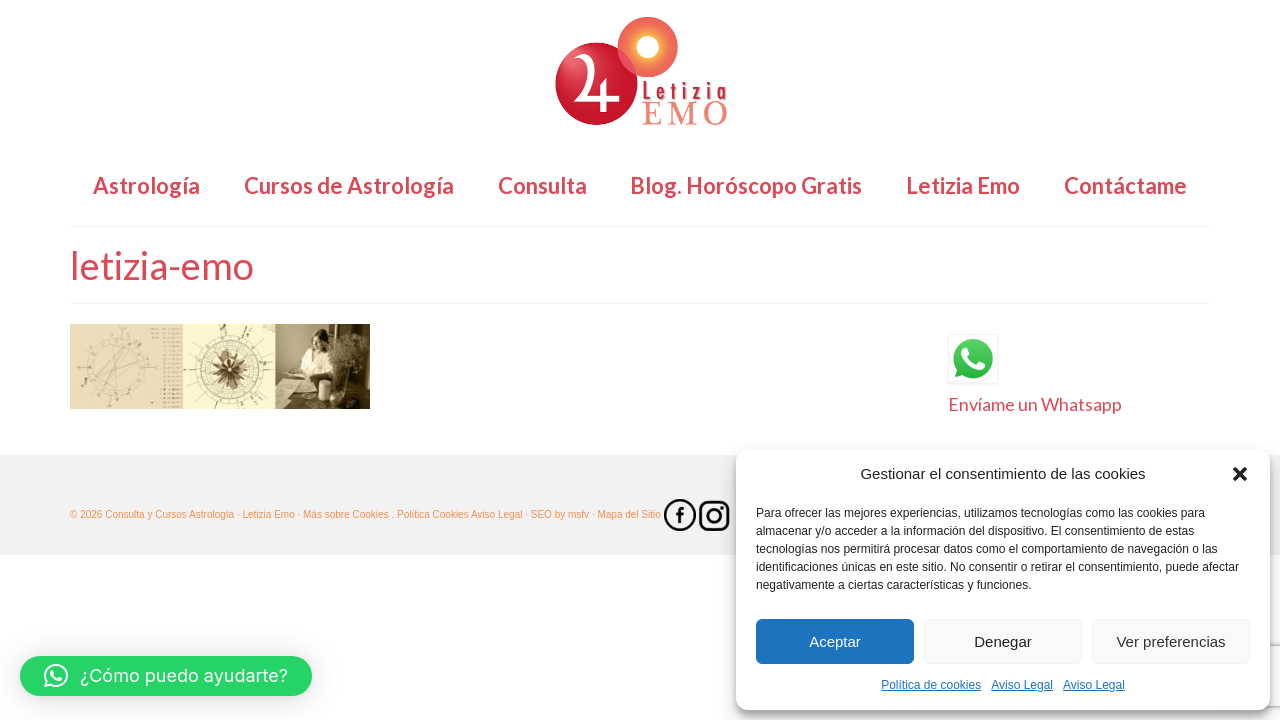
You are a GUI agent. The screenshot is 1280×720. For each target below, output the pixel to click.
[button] (1240, 474)
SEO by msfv (560, 514)
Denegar (1003, 641)
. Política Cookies (430, 514)
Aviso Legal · (499, 514)
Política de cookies (931, 685)
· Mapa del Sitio (628, 514)
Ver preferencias (1170, 641)
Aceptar (835, 641)
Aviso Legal (1022, 685)
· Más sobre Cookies (343, 514)
